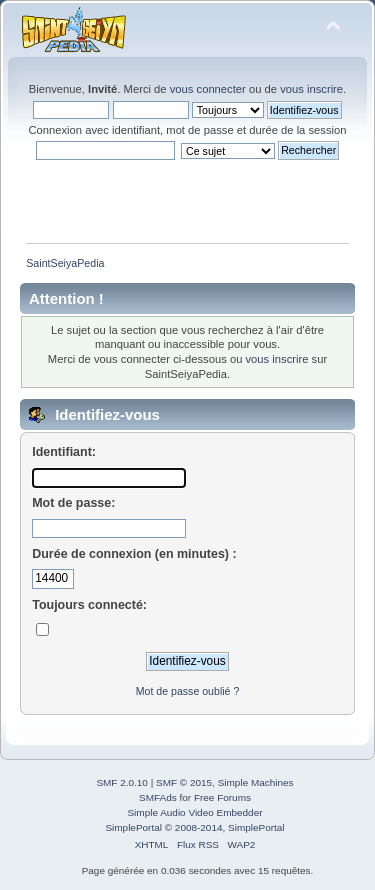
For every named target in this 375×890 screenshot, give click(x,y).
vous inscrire (311, 89)
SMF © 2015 (184, 782)
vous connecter (208, 89)
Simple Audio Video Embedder (194, 812)
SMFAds (158, 797)
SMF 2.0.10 (122, 782)
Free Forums (222, 797)
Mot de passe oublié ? (188, 691)
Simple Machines (256, 782)
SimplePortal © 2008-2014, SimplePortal (194, 827)
